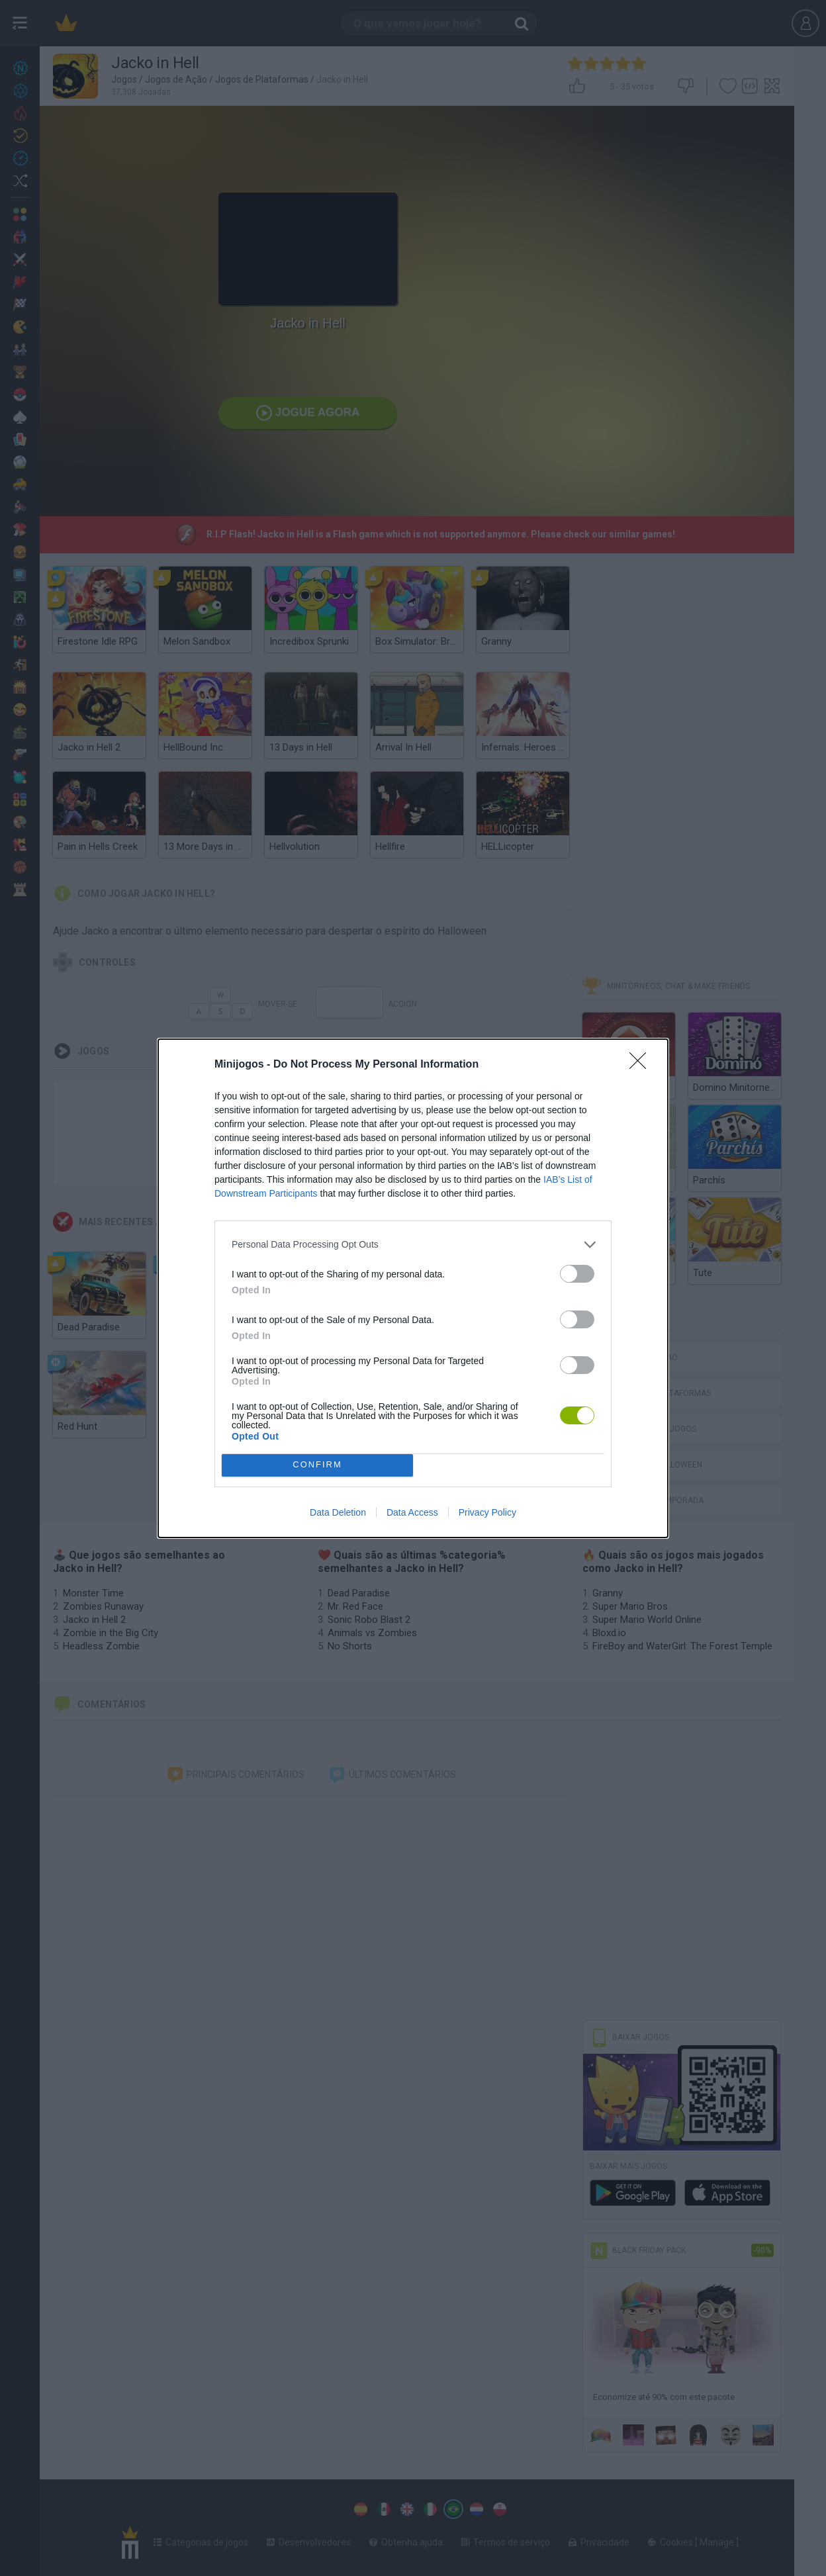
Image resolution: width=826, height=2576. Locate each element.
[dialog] (413, 1288)
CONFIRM (317, 1465)
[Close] (642, 1065)
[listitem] (413, 1245)
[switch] (577, 1274)
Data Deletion (338, 1512)
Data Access (412, 1512)
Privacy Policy (487, 1512)
